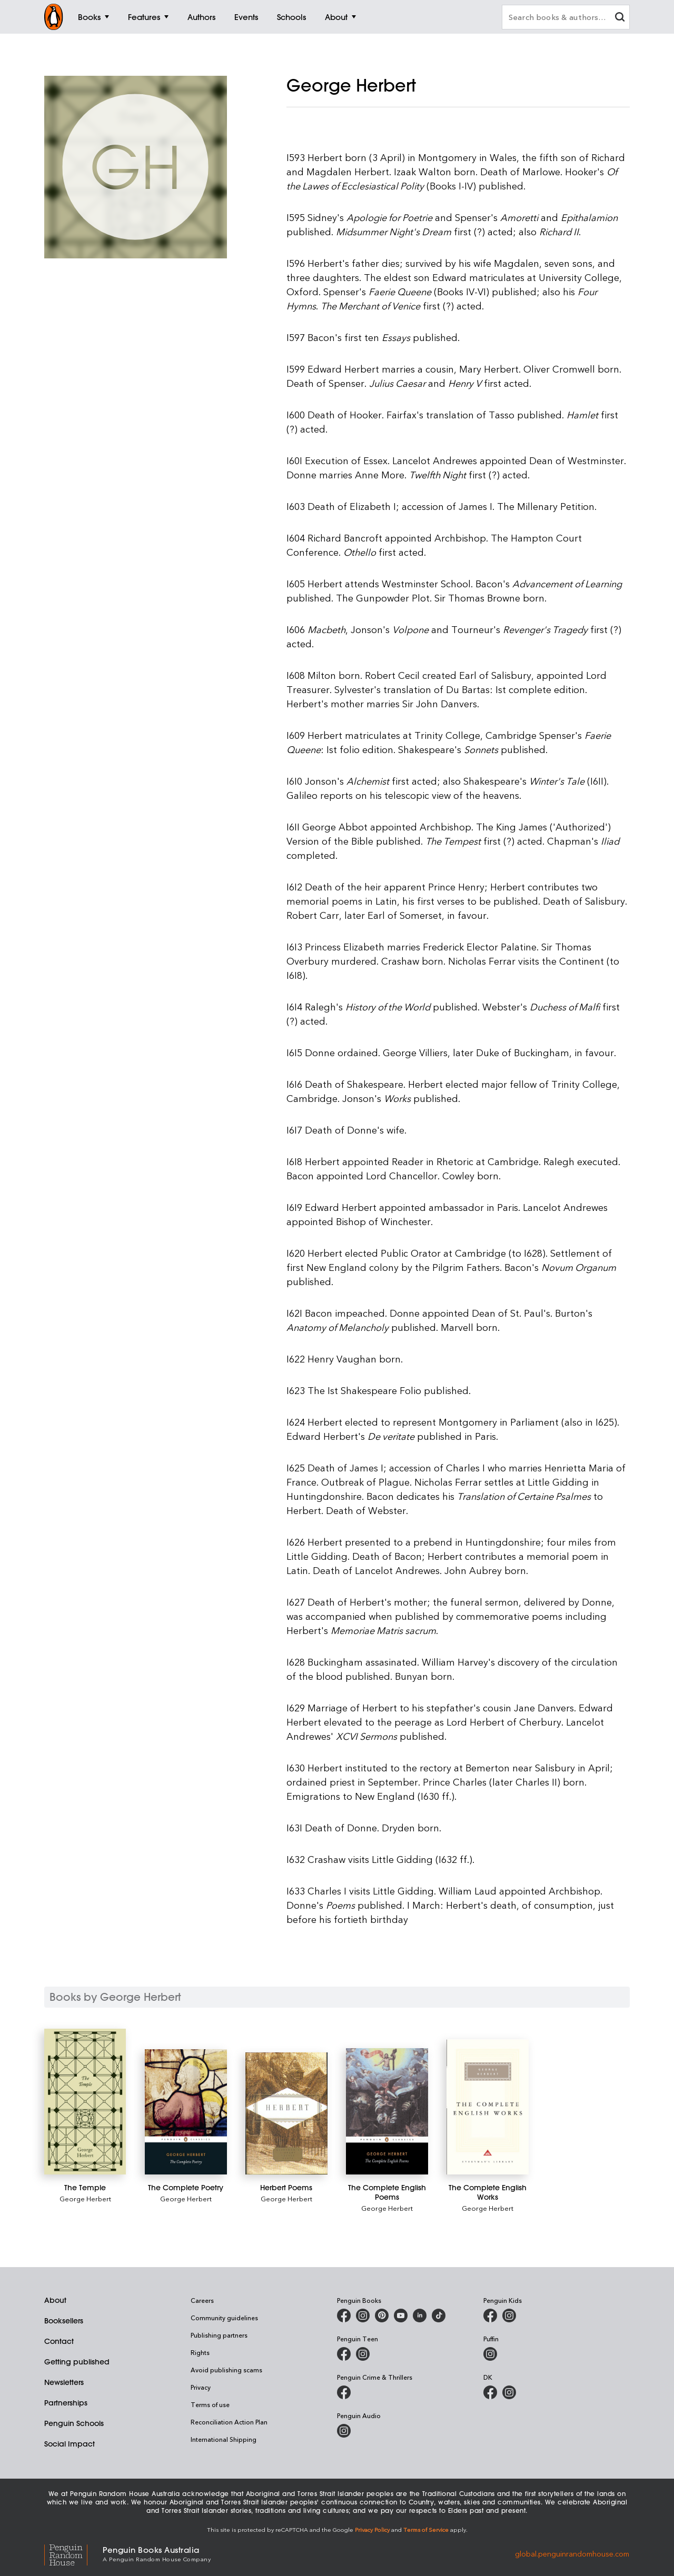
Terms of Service (426, 2529)
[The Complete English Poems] (387, 2111)
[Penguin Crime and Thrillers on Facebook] (344, 2392)
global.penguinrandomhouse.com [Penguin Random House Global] (572, 2553)
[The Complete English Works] (487, 2106)
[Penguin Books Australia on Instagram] (363, 2315)
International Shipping (223, 2439)
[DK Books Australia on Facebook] (490, 2392)
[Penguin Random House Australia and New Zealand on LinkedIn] (420, 2315)
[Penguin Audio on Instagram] (344, 2431)
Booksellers (63, 2321)
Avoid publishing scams (226, 2369)
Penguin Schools (74, 2423)
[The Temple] (85, 2101)
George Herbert (85, 2198)
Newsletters (64, 2382)
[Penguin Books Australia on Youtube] (401, 2315)
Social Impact (69, 2444)
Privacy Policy (372, 2529)
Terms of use (210, 2404)
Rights (200, 2352)
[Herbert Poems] (286, 2113)
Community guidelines (224, 2317)
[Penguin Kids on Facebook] (490, 2315)
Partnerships (65, 2403)
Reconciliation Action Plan (229, 2422)
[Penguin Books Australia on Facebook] (344, 2315)
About (55, 2300)
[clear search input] (620, 18)
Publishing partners (219, 2335)
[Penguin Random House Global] (73, 2554)
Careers (202, 2300)
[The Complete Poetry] (185, 2111)
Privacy (201, 2387)
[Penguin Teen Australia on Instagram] (363, 2354)
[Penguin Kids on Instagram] (509, 2315)
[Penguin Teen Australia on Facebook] (344, 2354)
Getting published (77, 2362)
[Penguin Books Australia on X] (382, 2315)
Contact (59, 2341)
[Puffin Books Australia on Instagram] (490, 2354)
